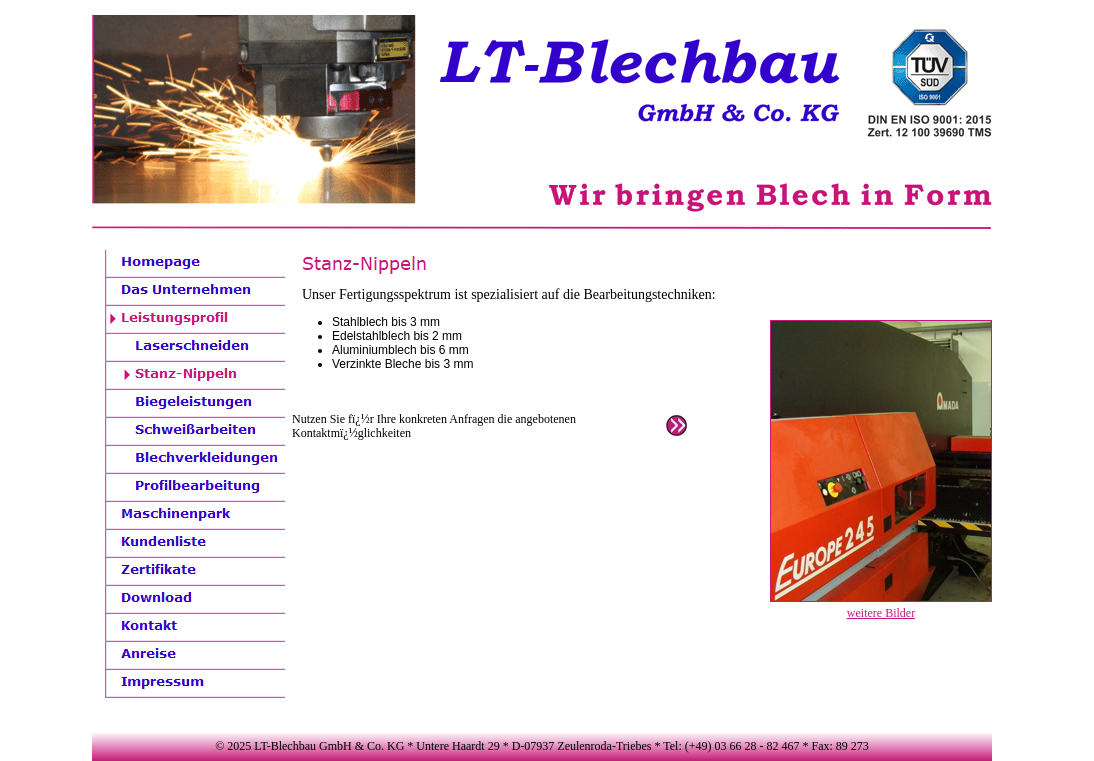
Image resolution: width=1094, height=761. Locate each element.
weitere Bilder (881, 613)
